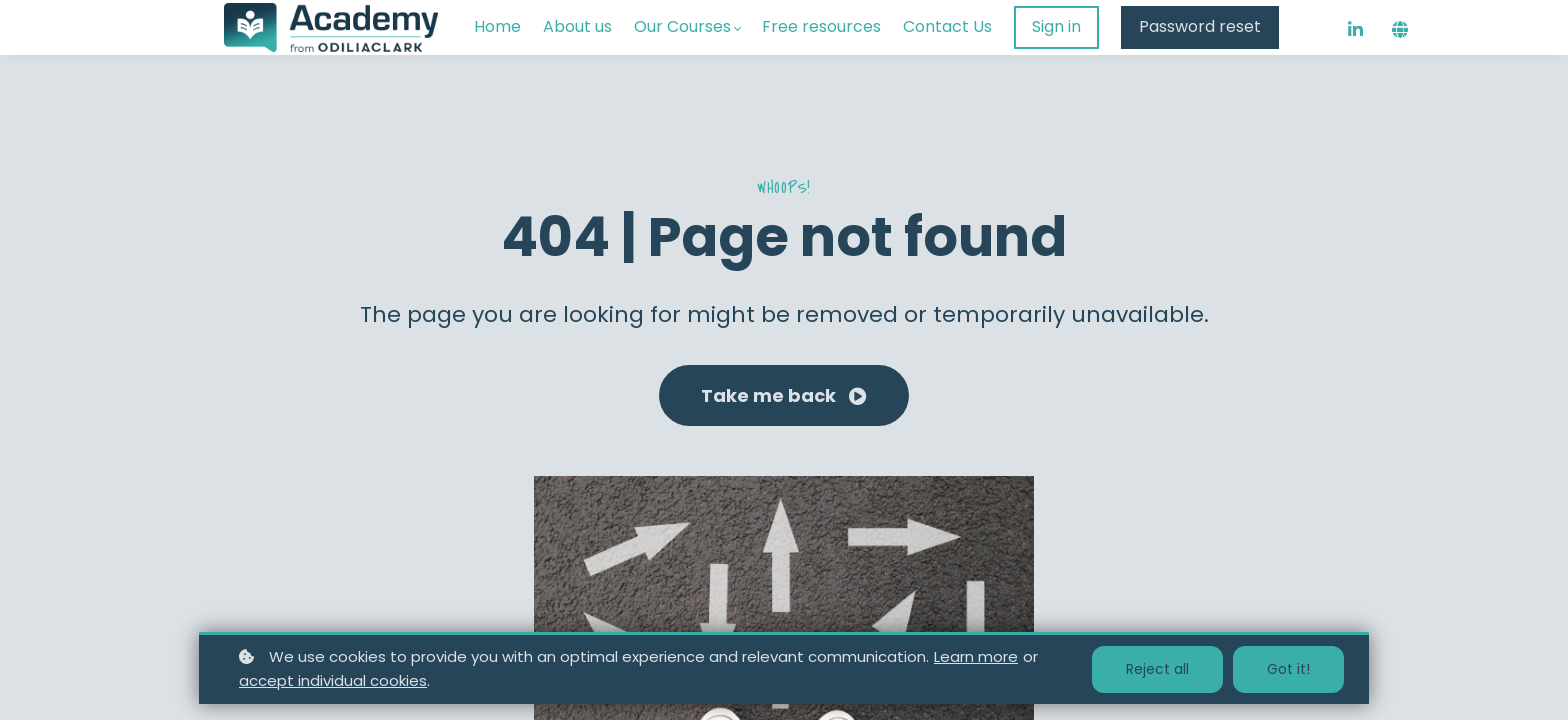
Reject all (1157, 669)
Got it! (1288, 669)
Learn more (976, 656)
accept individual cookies (333, 680)
